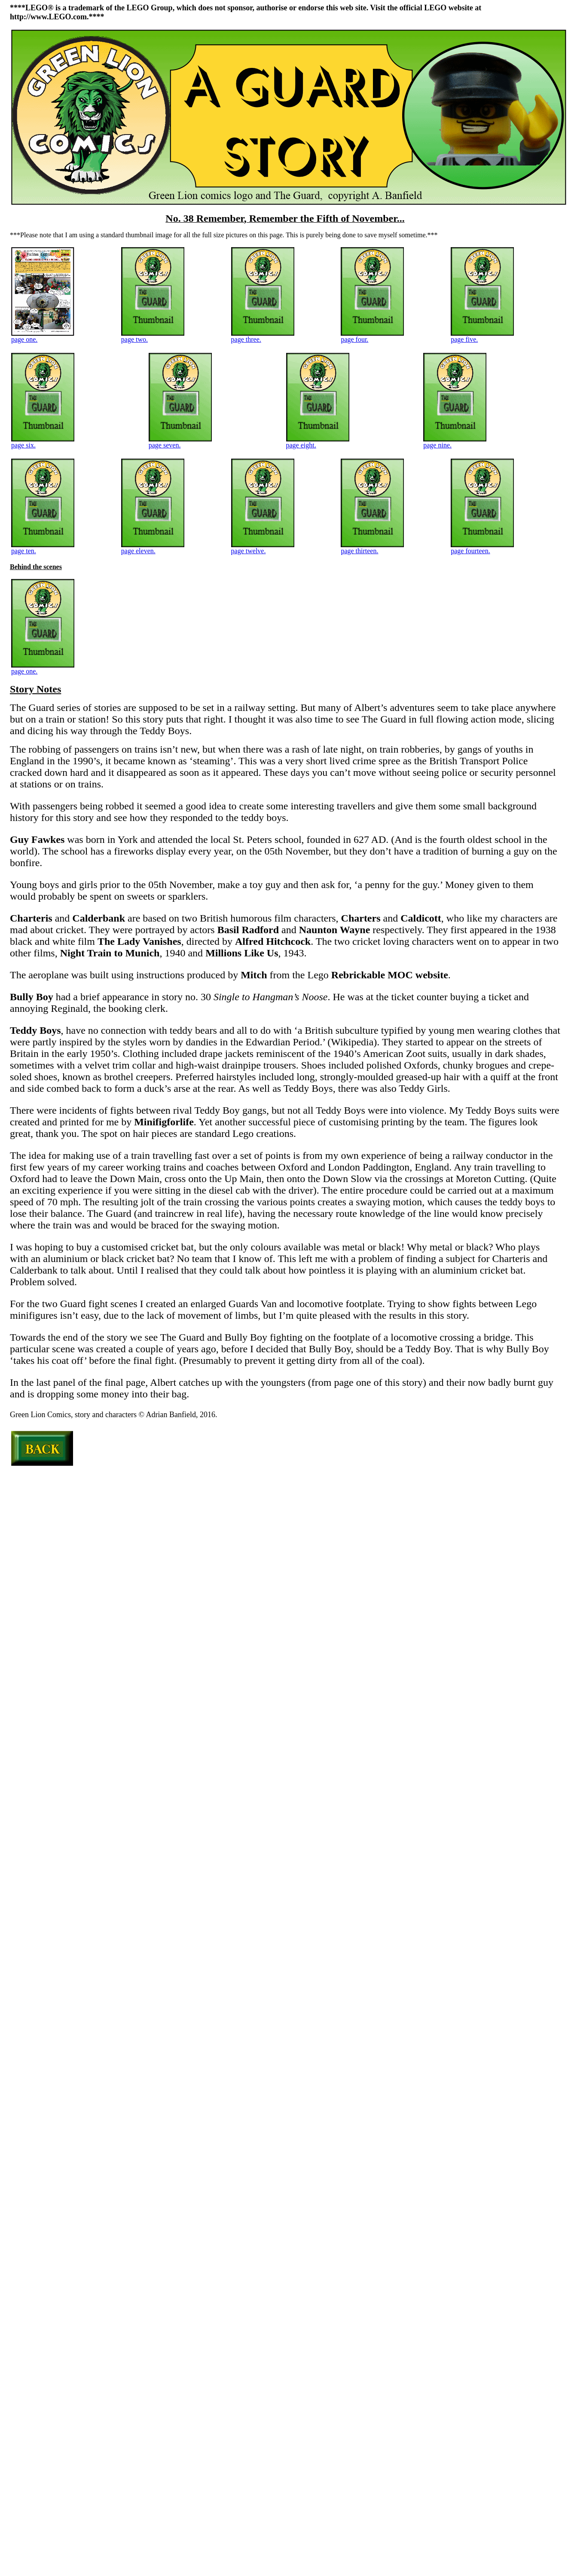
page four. (372, 336)
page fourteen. (482, 547)
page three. (262, 336)
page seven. (180, 442)
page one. (42, 336)
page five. (482, 336)
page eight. (317, 442)
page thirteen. (372, 547)
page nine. (454, 442)
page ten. (42, 547)
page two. (152, 336)
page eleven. (152, 547)
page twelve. (262, 547)
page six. (42, 442)
